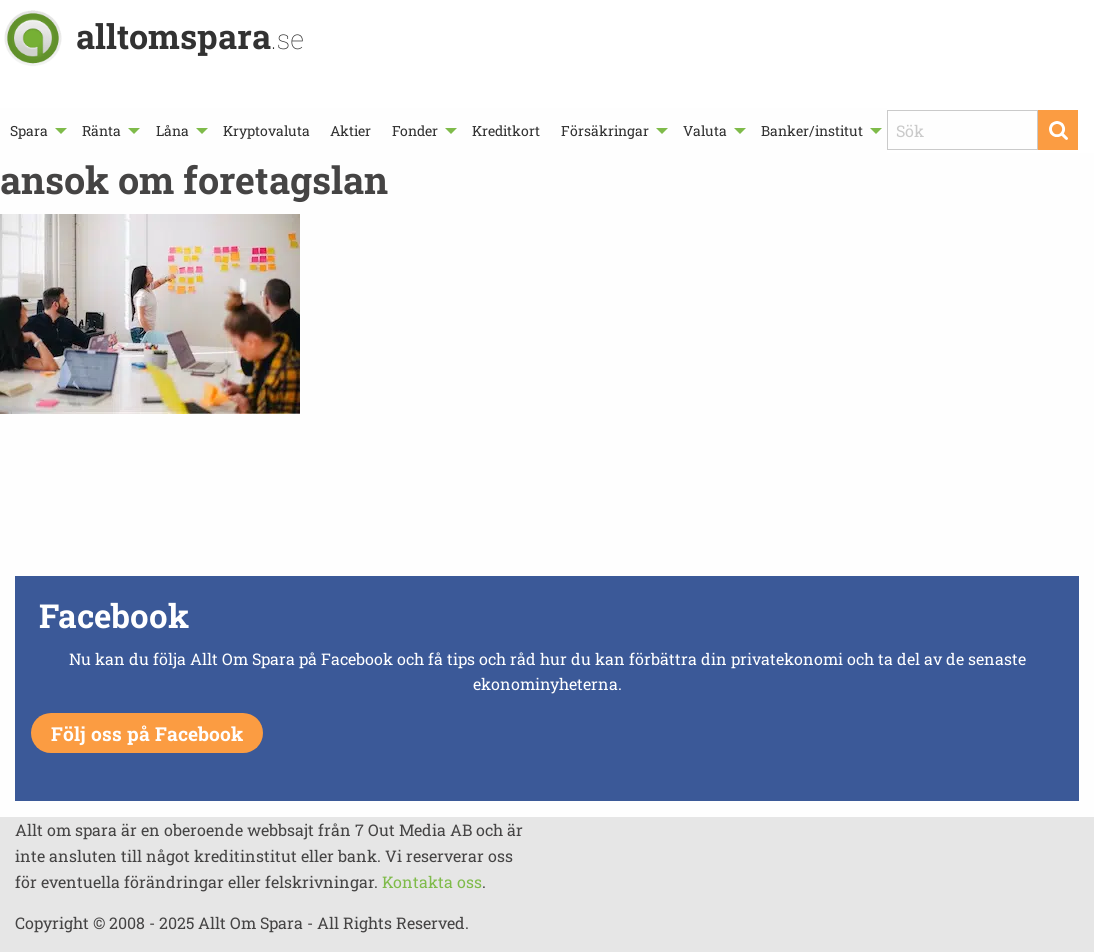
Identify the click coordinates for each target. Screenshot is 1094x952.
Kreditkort (506, 130)
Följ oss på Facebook (147, 733)
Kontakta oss (432, 881)
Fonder (415, 130)
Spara (29, 130)
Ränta (101, 130)
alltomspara (190, 35)
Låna (172, 130)
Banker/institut (812, 130)
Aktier (350, 130)
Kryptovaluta (266, 130)
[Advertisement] (547, 500)
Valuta (705, 130)
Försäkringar (605, 130)
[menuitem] (36, 130)
